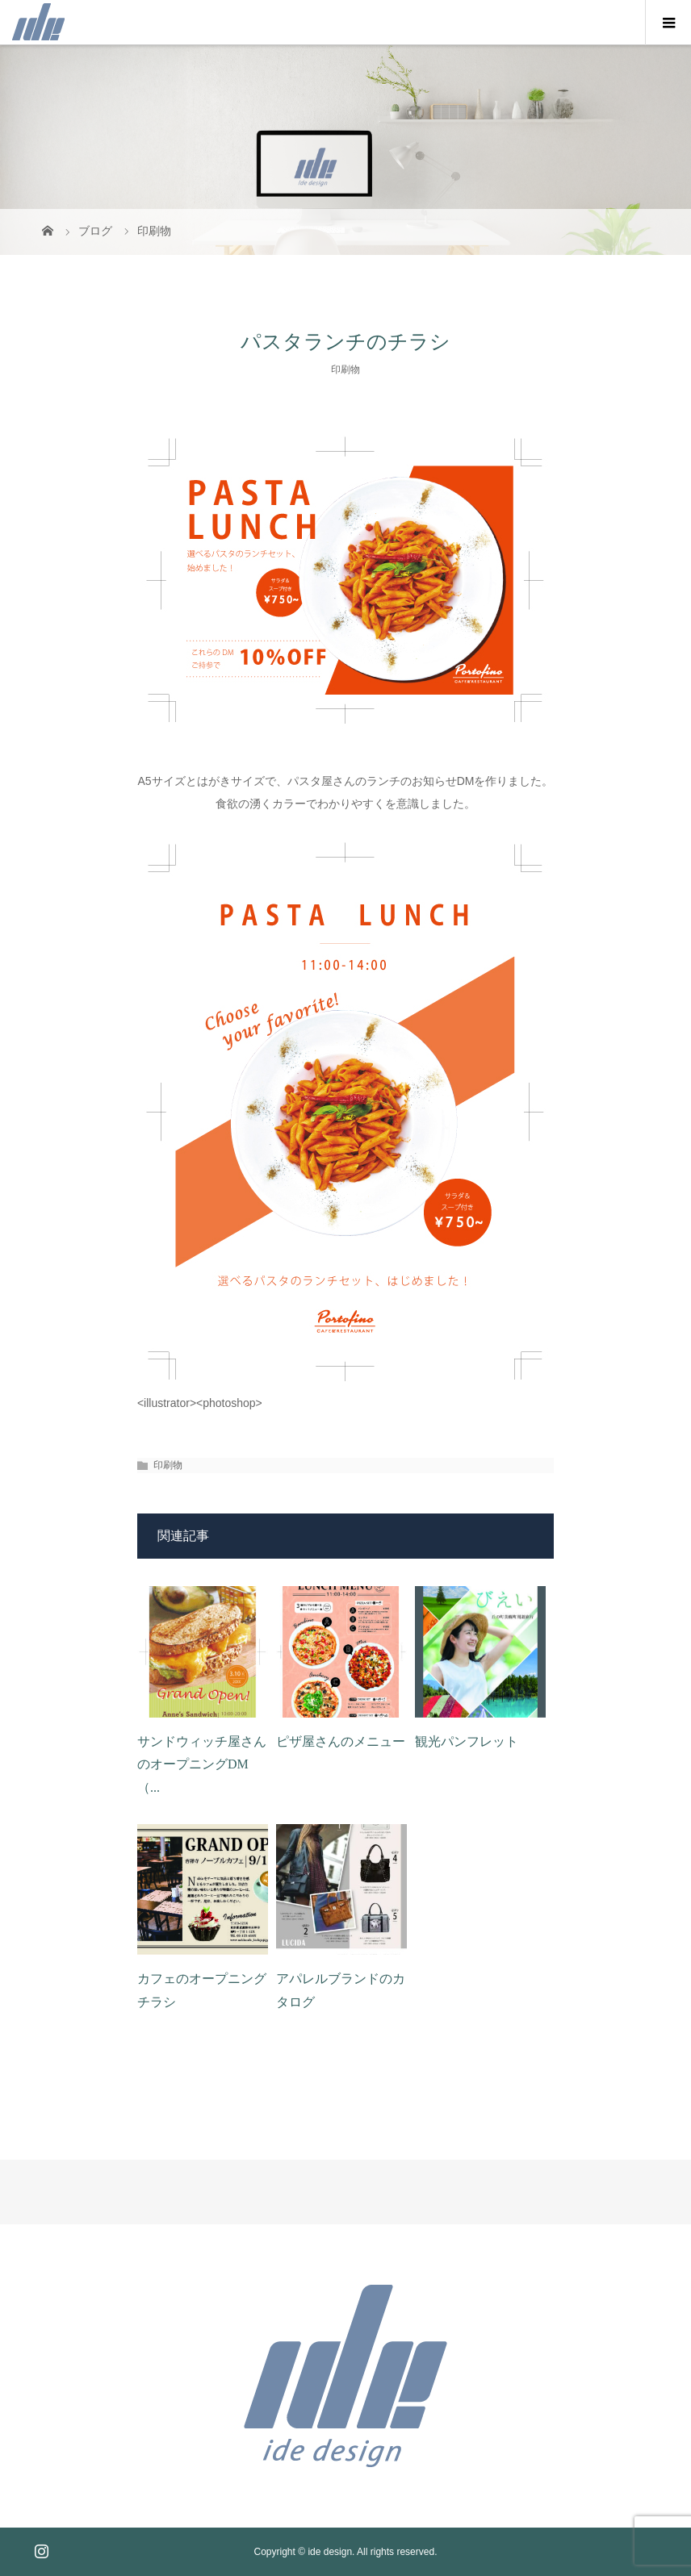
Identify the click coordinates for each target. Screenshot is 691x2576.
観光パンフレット (466, 1741)
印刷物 (345, 369)
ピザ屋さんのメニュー (340, 1741)
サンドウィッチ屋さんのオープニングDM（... (201, 1765)
